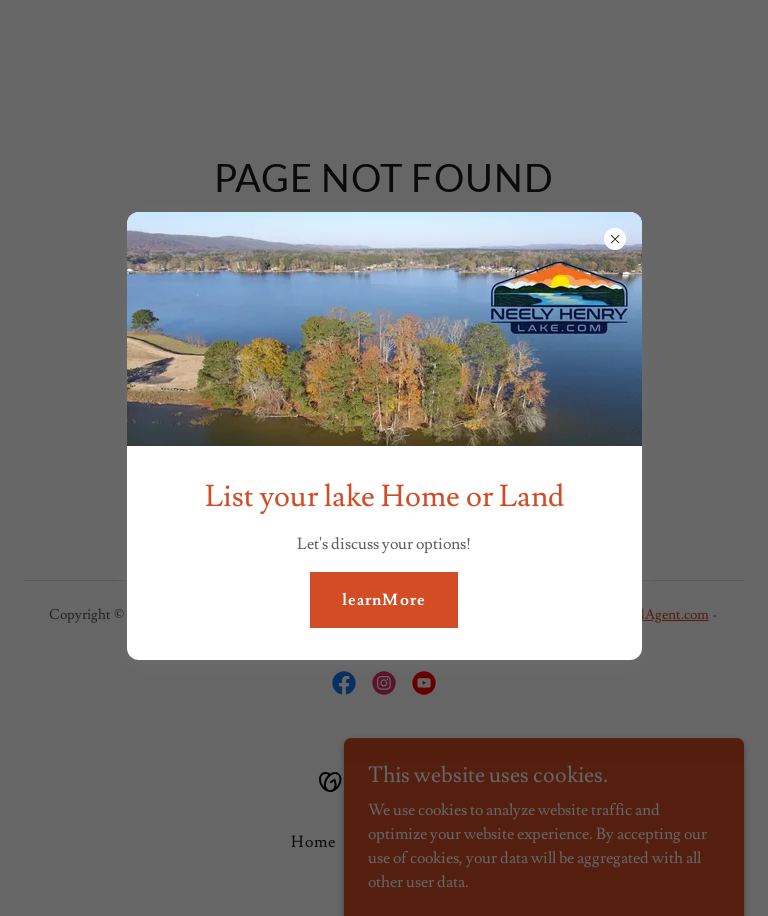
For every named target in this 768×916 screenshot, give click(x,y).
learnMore (383, 600)
